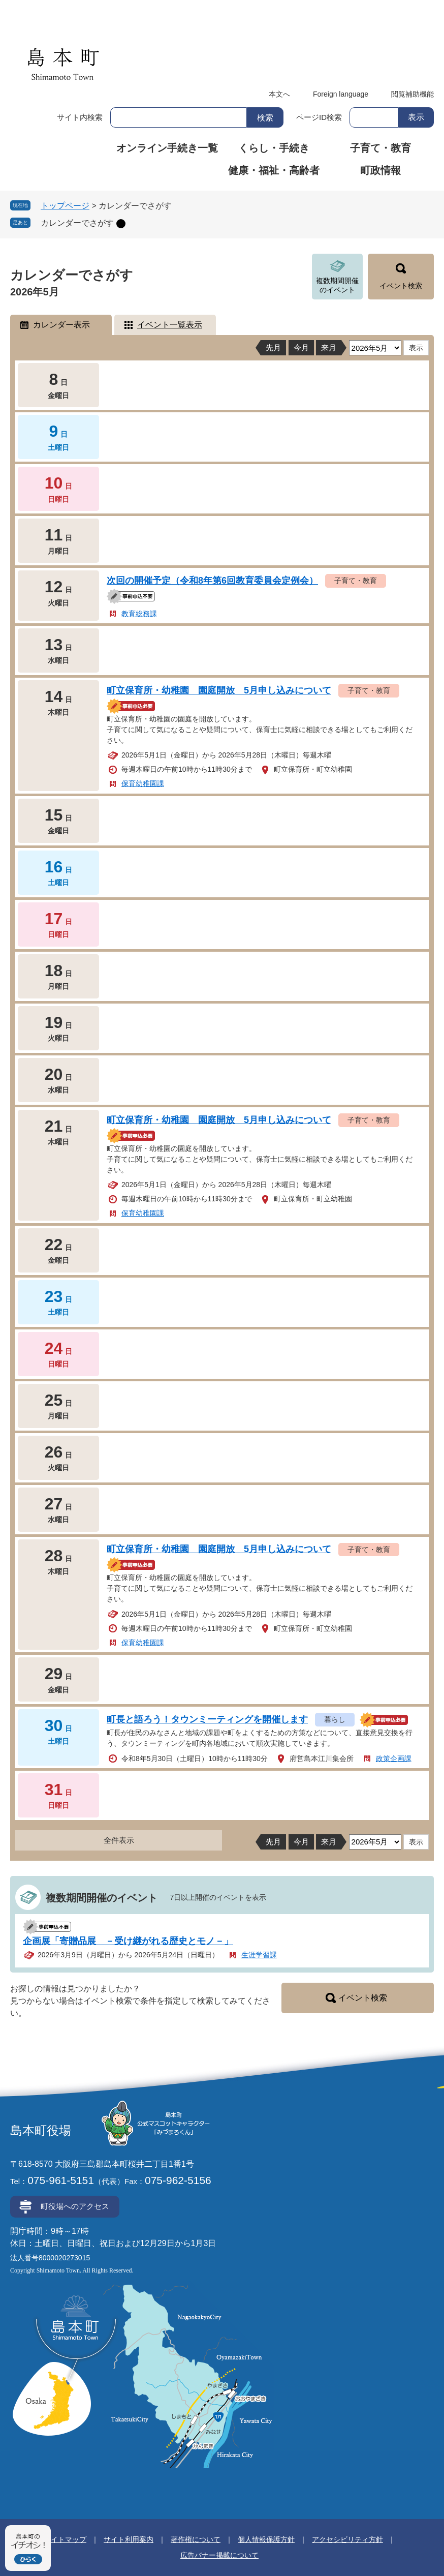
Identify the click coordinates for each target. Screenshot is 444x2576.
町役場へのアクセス (75, 2206)
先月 (273, 347)
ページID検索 (319, 117)
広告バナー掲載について (219, 2555)
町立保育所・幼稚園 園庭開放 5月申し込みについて (219, 690)
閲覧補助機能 (412, 94)
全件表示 (119, 1840)
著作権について (195, 2539)
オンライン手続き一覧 (167, 148)
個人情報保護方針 (266, 2539)
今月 (301, 347)
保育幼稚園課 (142, 783)
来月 (328, 347)
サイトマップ (65, 2539)
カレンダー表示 (61, 324)
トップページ (65, 205)
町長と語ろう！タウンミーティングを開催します (207, 1719)
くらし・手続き (273, 148)
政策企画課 (393, 1758)
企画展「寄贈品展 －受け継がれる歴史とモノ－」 (128, 1941)
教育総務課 (139, 614)
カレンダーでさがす (77, 223)
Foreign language (340, 94)
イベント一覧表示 (169, 324)
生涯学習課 (259, 1955)
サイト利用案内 (128, 2539)
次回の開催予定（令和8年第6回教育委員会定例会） (212, 580)
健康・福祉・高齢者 (274, 170)
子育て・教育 (380, 148)
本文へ (279, 94)
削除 (120, 223)
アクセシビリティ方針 (347, 2539)
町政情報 (380, 170)
